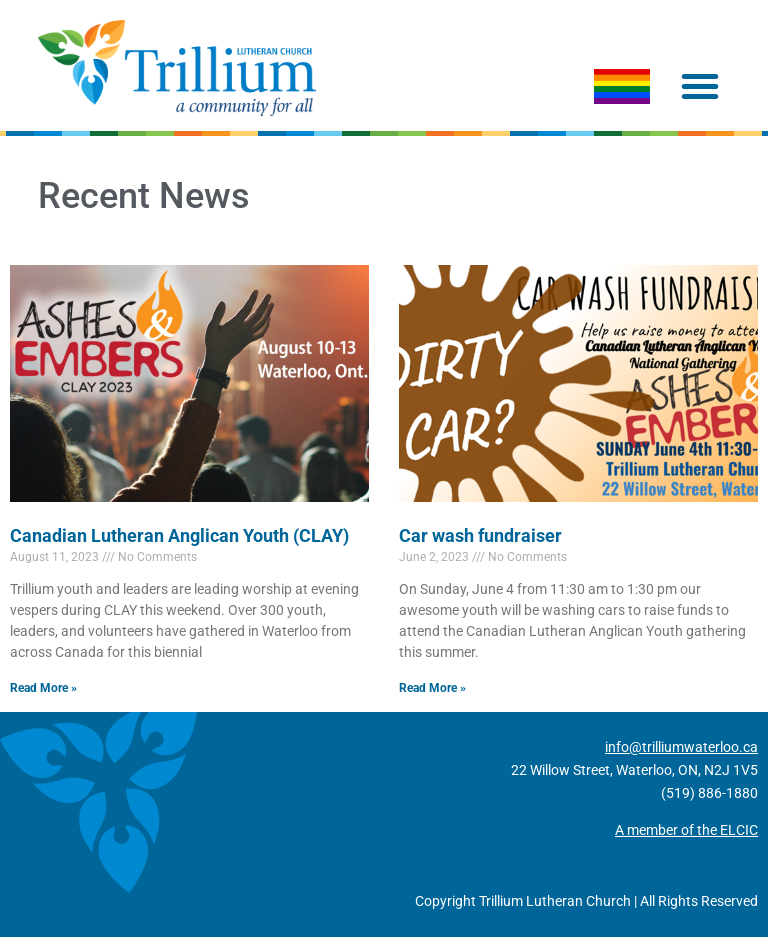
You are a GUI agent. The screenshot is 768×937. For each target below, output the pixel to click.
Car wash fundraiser (480, 535)
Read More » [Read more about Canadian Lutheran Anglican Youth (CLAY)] (43, 688)
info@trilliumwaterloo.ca (681, 747)
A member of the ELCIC (686, 830)
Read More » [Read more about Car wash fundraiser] (432, 688)
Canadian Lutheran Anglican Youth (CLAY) (179, 535)
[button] (700, 86)
